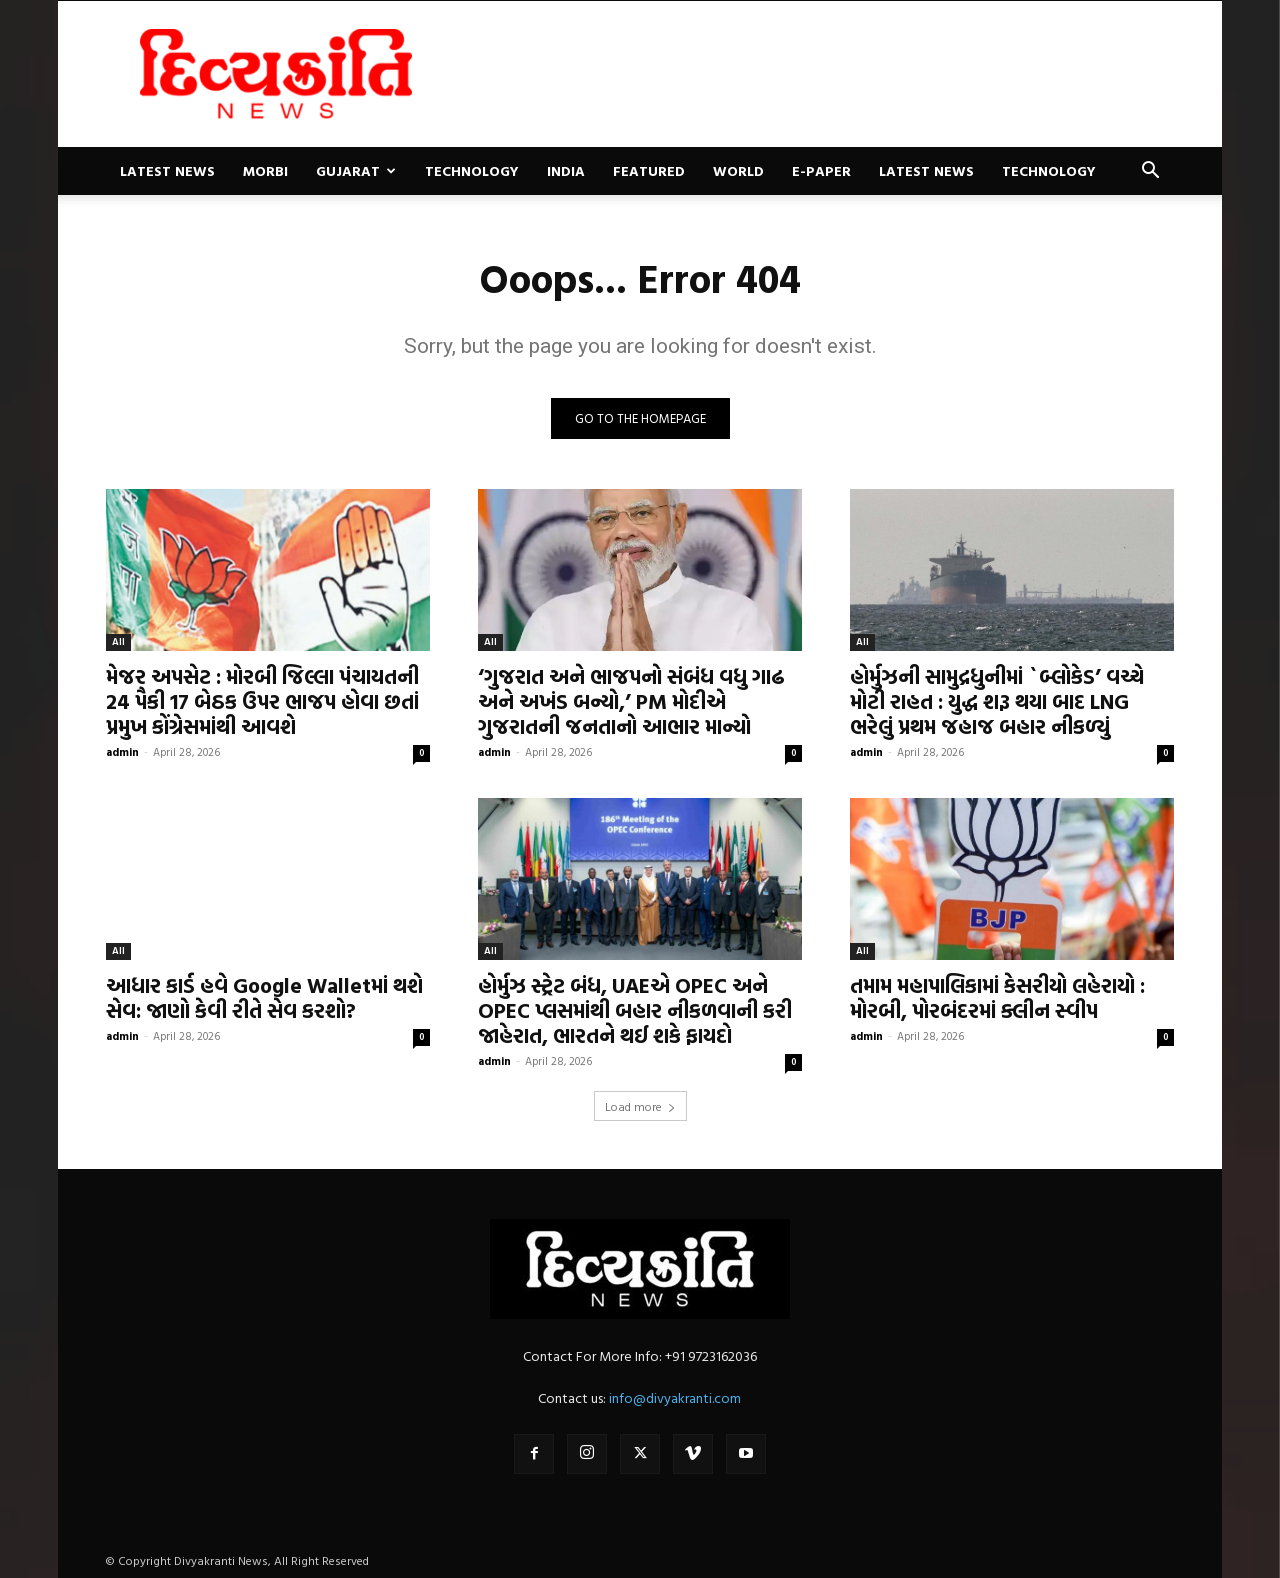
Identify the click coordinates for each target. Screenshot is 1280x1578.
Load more (640, 1106)
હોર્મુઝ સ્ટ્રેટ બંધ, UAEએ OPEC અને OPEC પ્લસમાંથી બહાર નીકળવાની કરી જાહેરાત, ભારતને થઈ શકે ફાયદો (635, 1010)
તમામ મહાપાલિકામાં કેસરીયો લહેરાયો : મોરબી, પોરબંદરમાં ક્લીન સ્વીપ (997, 997)
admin (122, 752)
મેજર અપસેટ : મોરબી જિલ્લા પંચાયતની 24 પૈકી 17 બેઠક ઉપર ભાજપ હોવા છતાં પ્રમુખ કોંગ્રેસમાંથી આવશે (262, 701)
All (118, 641)
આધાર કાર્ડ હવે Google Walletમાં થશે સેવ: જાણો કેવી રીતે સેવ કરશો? (264, 997)
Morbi (265, 170)
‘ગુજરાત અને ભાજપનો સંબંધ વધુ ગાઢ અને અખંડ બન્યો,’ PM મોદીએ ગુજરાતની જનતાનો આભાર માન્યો (631, 701)
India (566, 170)
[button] (1150, 172)
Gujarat (356, 170)
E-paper (821, 170)
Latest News (167, 170)
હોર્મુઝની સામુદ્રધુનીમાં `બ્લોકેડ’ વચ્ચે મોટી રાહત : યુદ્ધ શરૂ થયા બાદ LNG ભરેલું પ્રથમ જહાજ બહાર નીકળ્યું (997, 701)
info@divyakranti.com (675, 1397)
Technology (472, 170)
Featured (649, 170)
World (738, 170)
